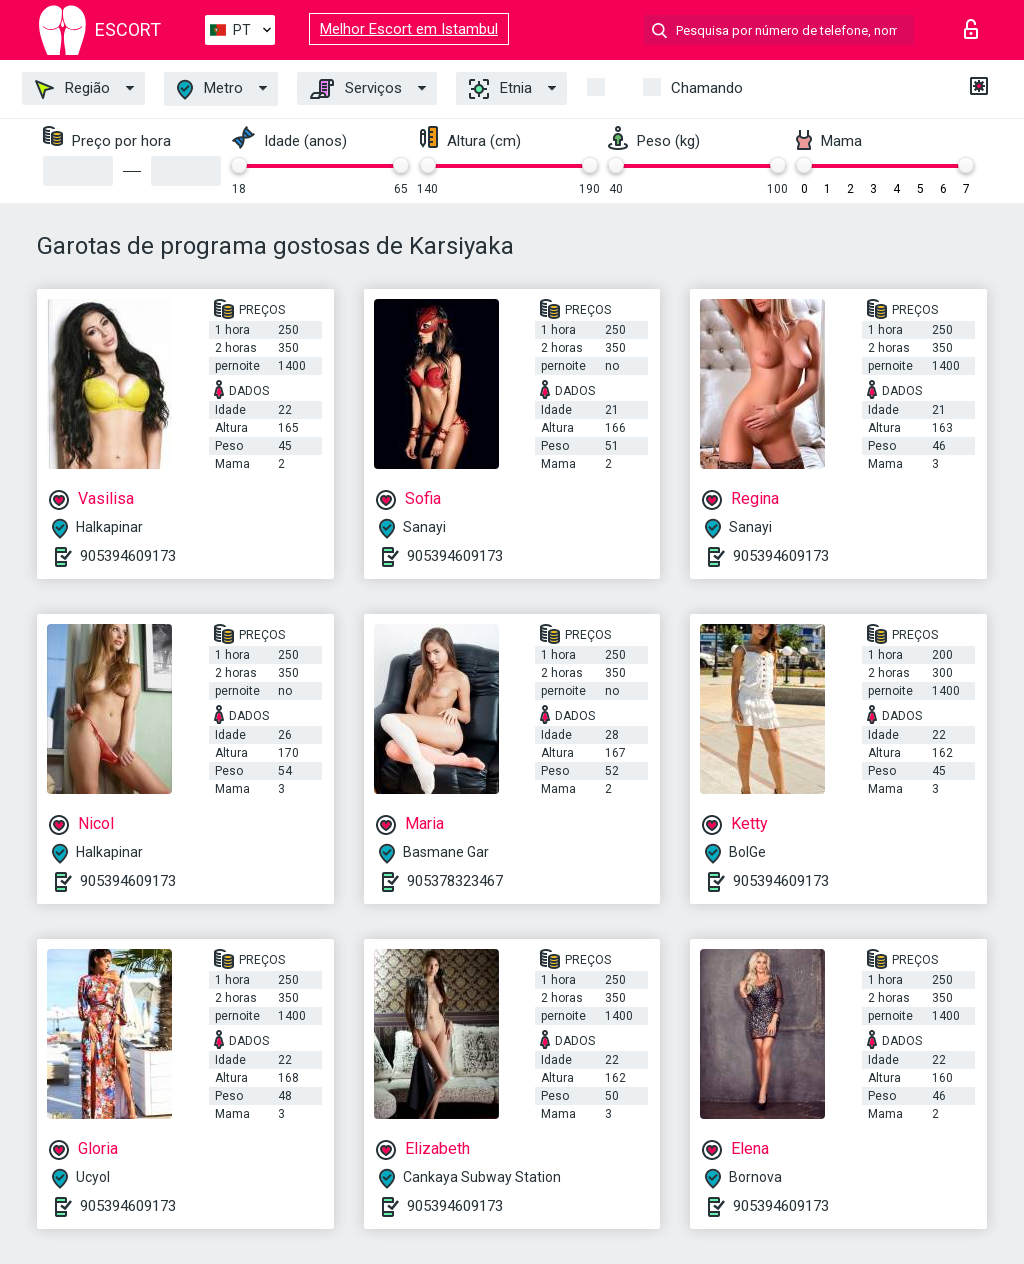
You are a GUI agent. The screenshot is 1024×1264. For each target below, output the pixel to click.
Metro (210, 89)
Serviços (356, 89)
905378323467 (455, 881)
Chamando (707, 88)
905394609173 (128, 556)
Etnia (500, 89)
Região (72, 89)
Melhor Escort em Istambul (409, 29)
